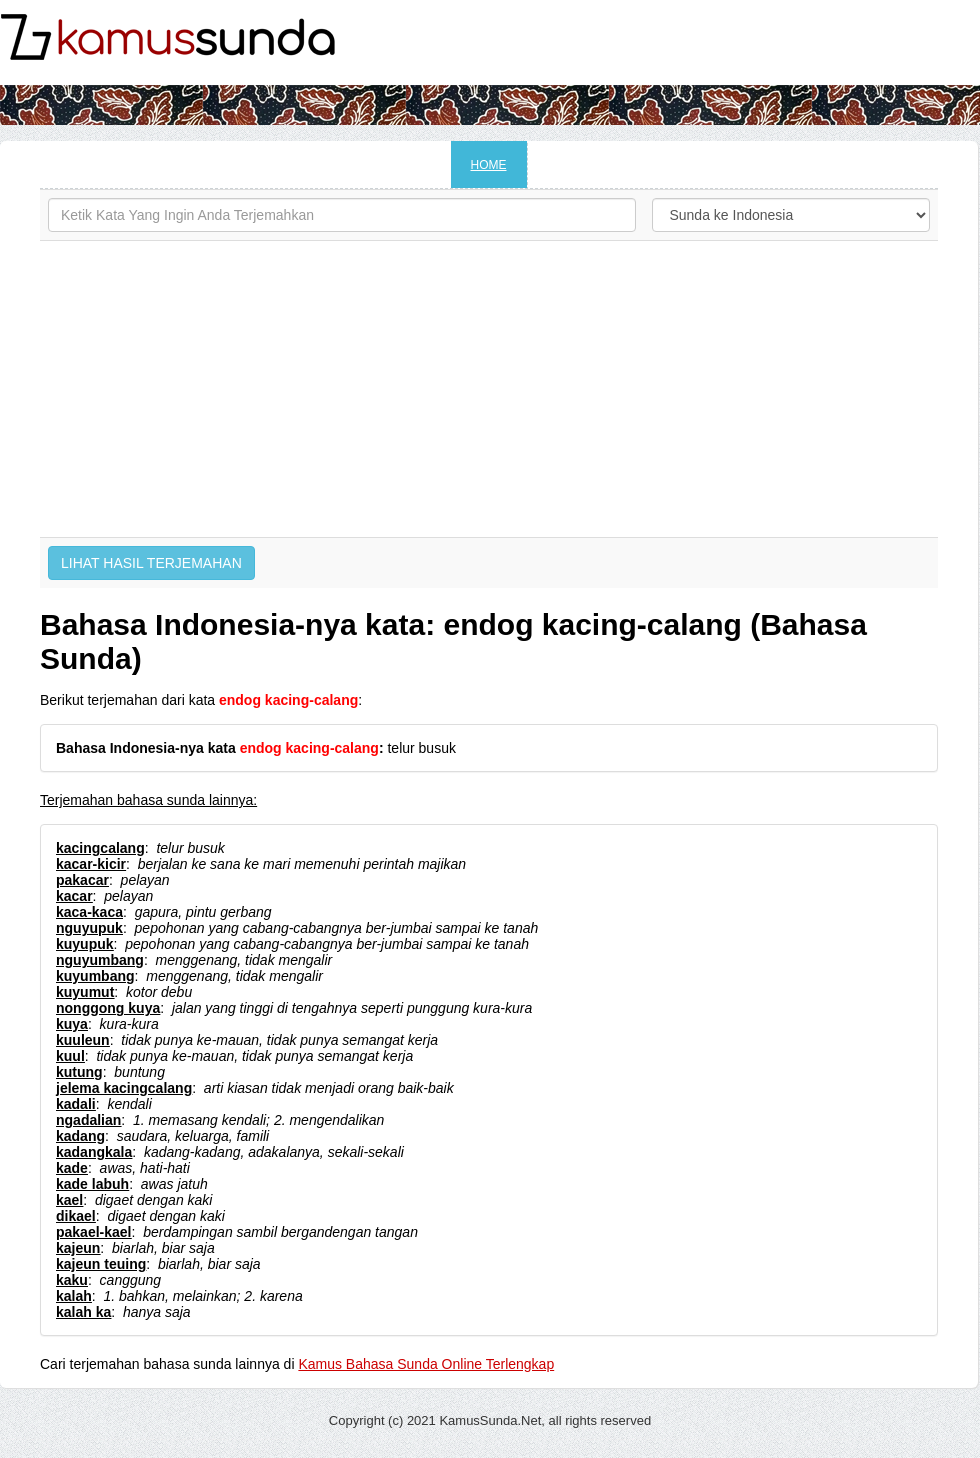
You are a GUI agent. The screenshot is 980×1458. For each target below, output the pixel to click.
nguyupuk (89, 928)
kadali (76, 1104)
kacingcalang (100, 848)
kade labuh (92, 1184)
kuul (70, 1056)
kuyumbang (95, 976)
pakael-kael (94, 1232)
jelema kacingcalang (124, 1088)
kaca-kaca (89, 912)
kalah (74, 1296)
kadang (80, 1136)
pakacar (82, 880)
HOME (489, 165)
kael (69, 1200)
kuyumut (85, 992)
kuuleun (83, 1040)
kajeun (78, 1248)
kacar (74, 896)
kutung (79, 1072)
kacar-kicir (91, 864)
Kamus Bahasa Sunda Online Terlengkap (426, 1364)
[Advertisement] (489, 389)
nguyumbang (100, 960)
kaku (72, 1280)
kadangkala (94, 1152)
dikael (76, 1216)
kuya (72, 1024)
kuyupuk (85, 944)
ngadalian (88, 1120)
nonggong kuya (108, 1008)
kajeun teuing (101, 1264)
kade (72, 1168)
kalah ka (83, 1312)
